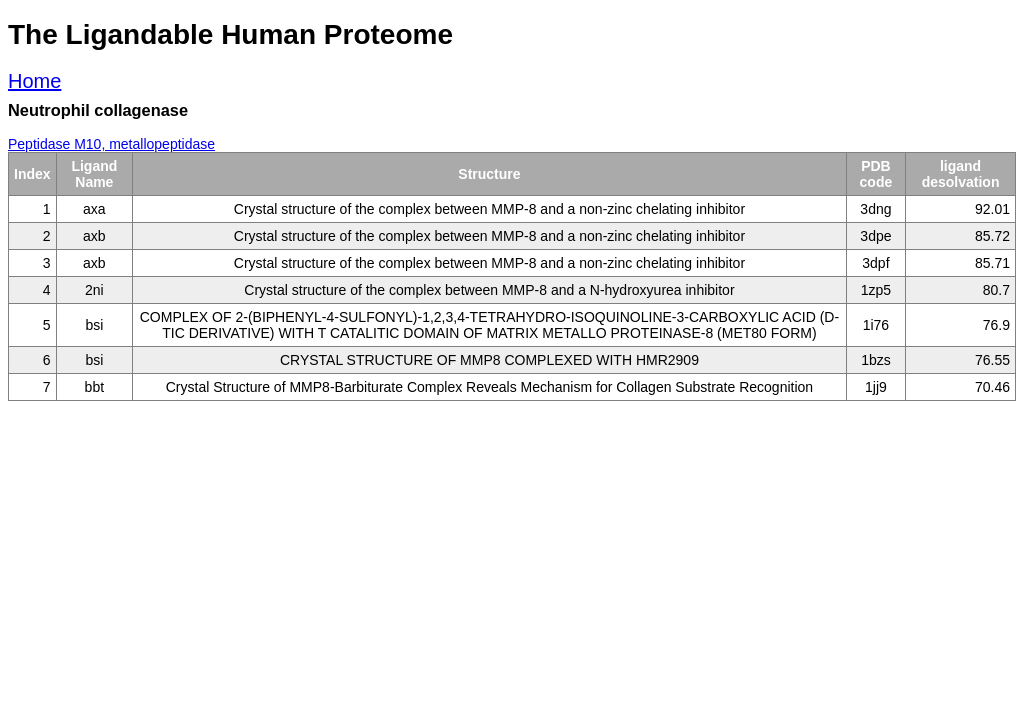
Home (34, 81)
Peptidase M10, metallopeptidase (111, 144)
